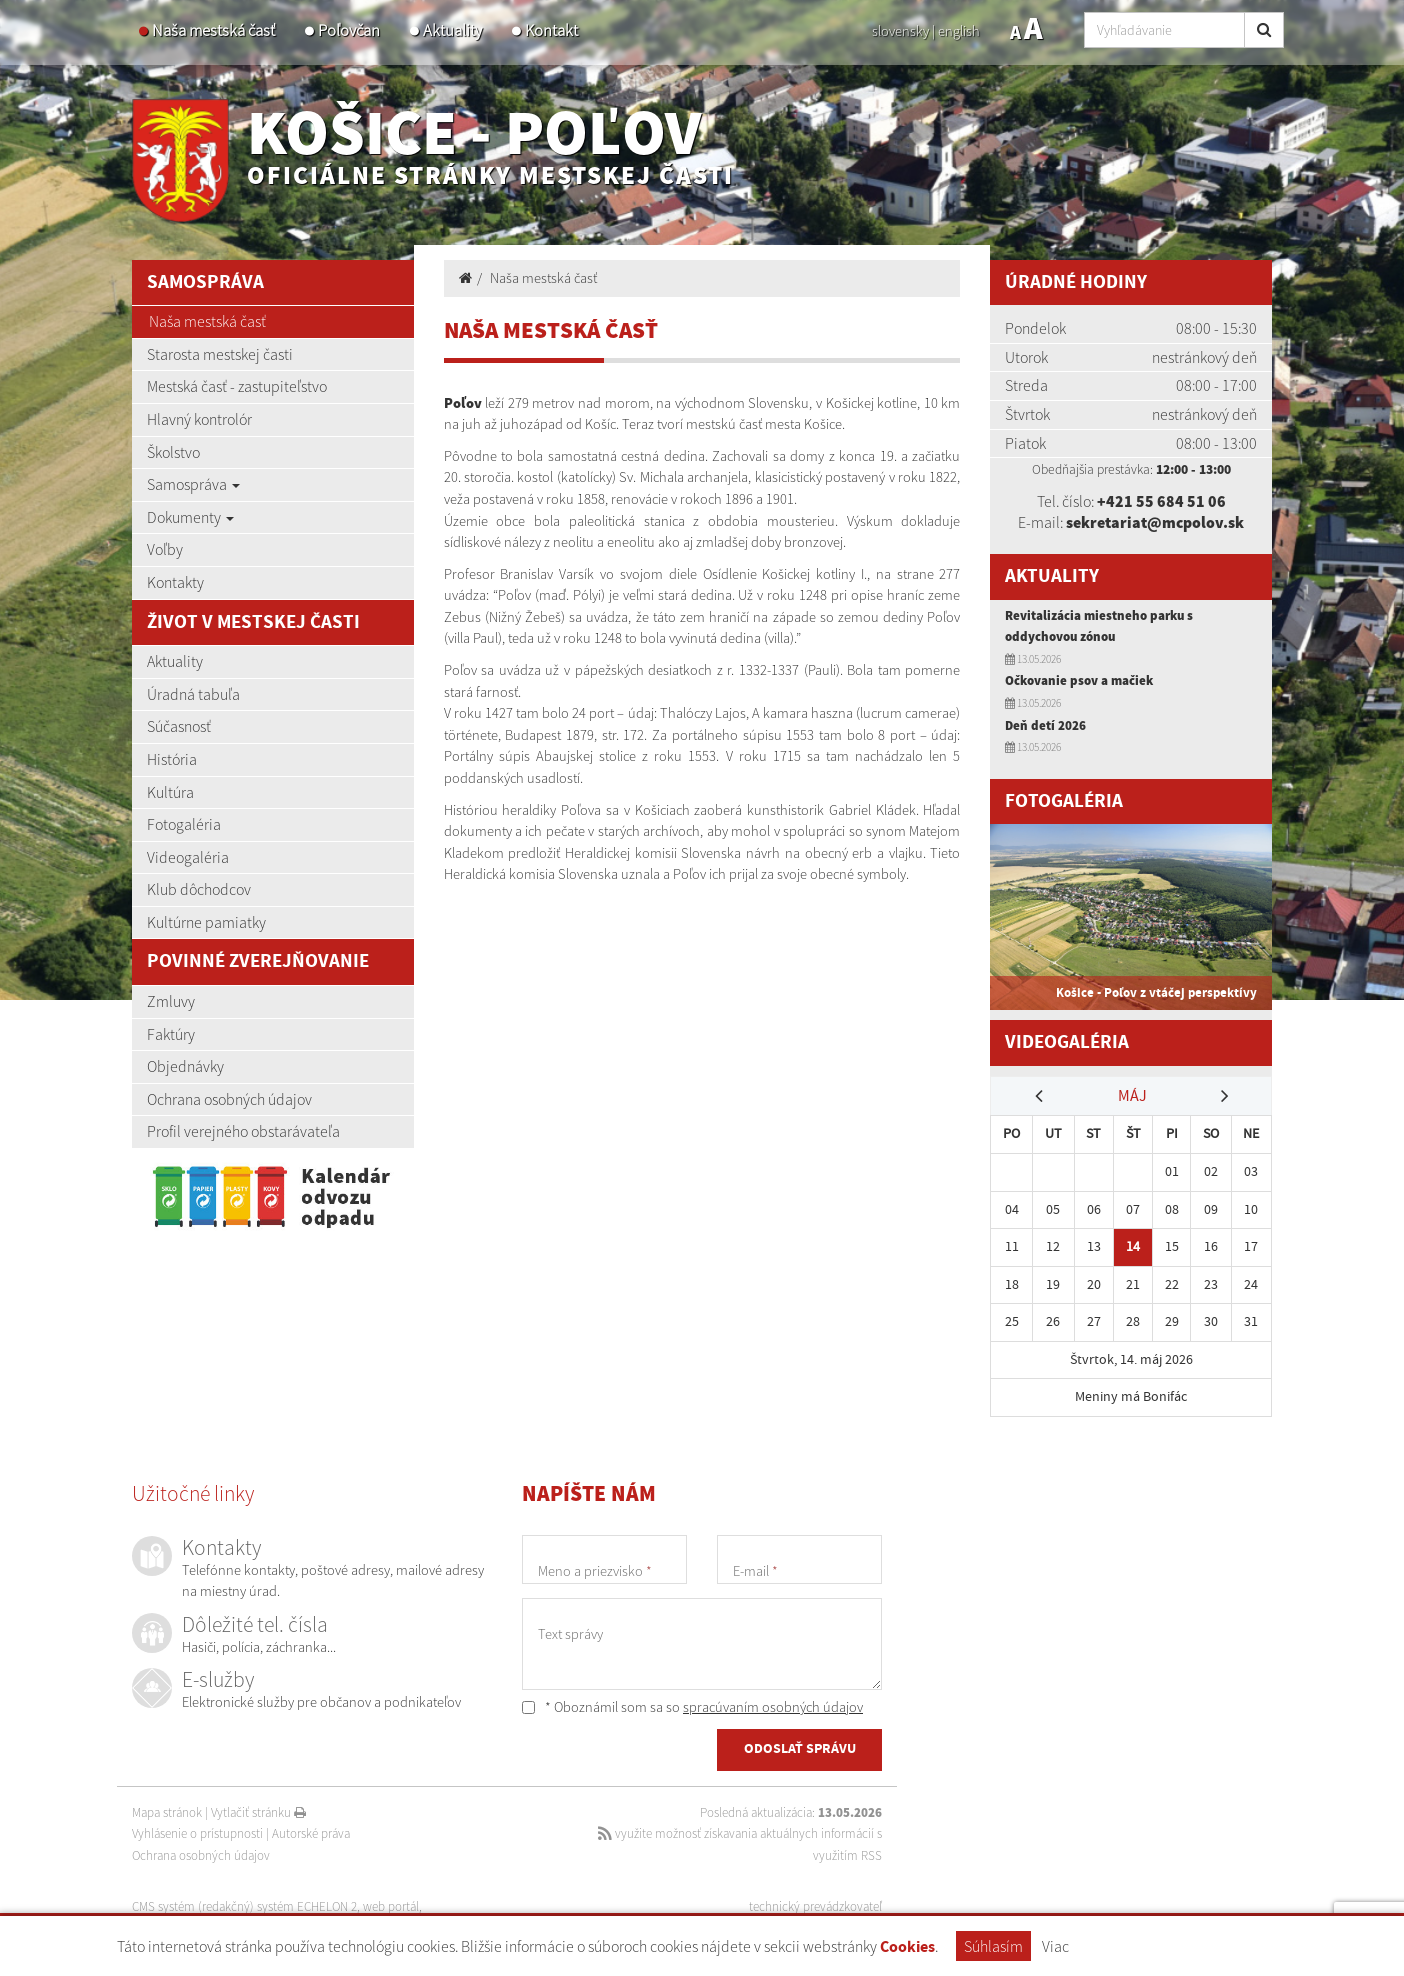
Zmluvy (171, 1001)
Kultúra (170, 792)
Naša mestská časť (213, 30)
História (172, 759)
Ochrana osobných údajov (229, 1099)
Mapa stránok (167, 1812)
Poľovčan (349, 30)
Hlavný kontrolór (199, 419)
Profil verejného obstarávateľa (243, 1131)
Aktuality (452, 30)
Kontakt (551, 30)
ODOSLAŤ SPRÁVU (800, 1749)
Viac (1055, 1946)
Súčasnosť (179, 726)
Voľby (165, 549)
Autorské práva (311, 1833)
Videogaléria (188, 857)
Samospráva (193, 484)
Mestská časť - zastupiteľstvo (237, 386)
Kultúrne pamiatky (206, 922)
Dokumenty (190, 517)
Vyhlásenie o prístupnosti (197, 1833)
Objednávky (185, 1066)
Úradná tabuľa (193, 694)
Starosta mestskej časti (220, 354)
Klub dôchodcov (199, 889)
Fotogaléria (184, 824)
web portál (391, 1906)
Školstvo (173, 452)
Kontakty (175, 582)
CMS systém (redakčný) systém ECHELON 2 (244, 1906)
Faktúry (171, 1034)
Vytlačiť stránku (258, 1812)
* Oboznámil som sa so (692, 1707)
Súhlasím (993, 1946)
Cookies (907, 1947)
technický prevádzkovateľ (815, 1906)
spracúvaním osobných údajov (773, 1707)
